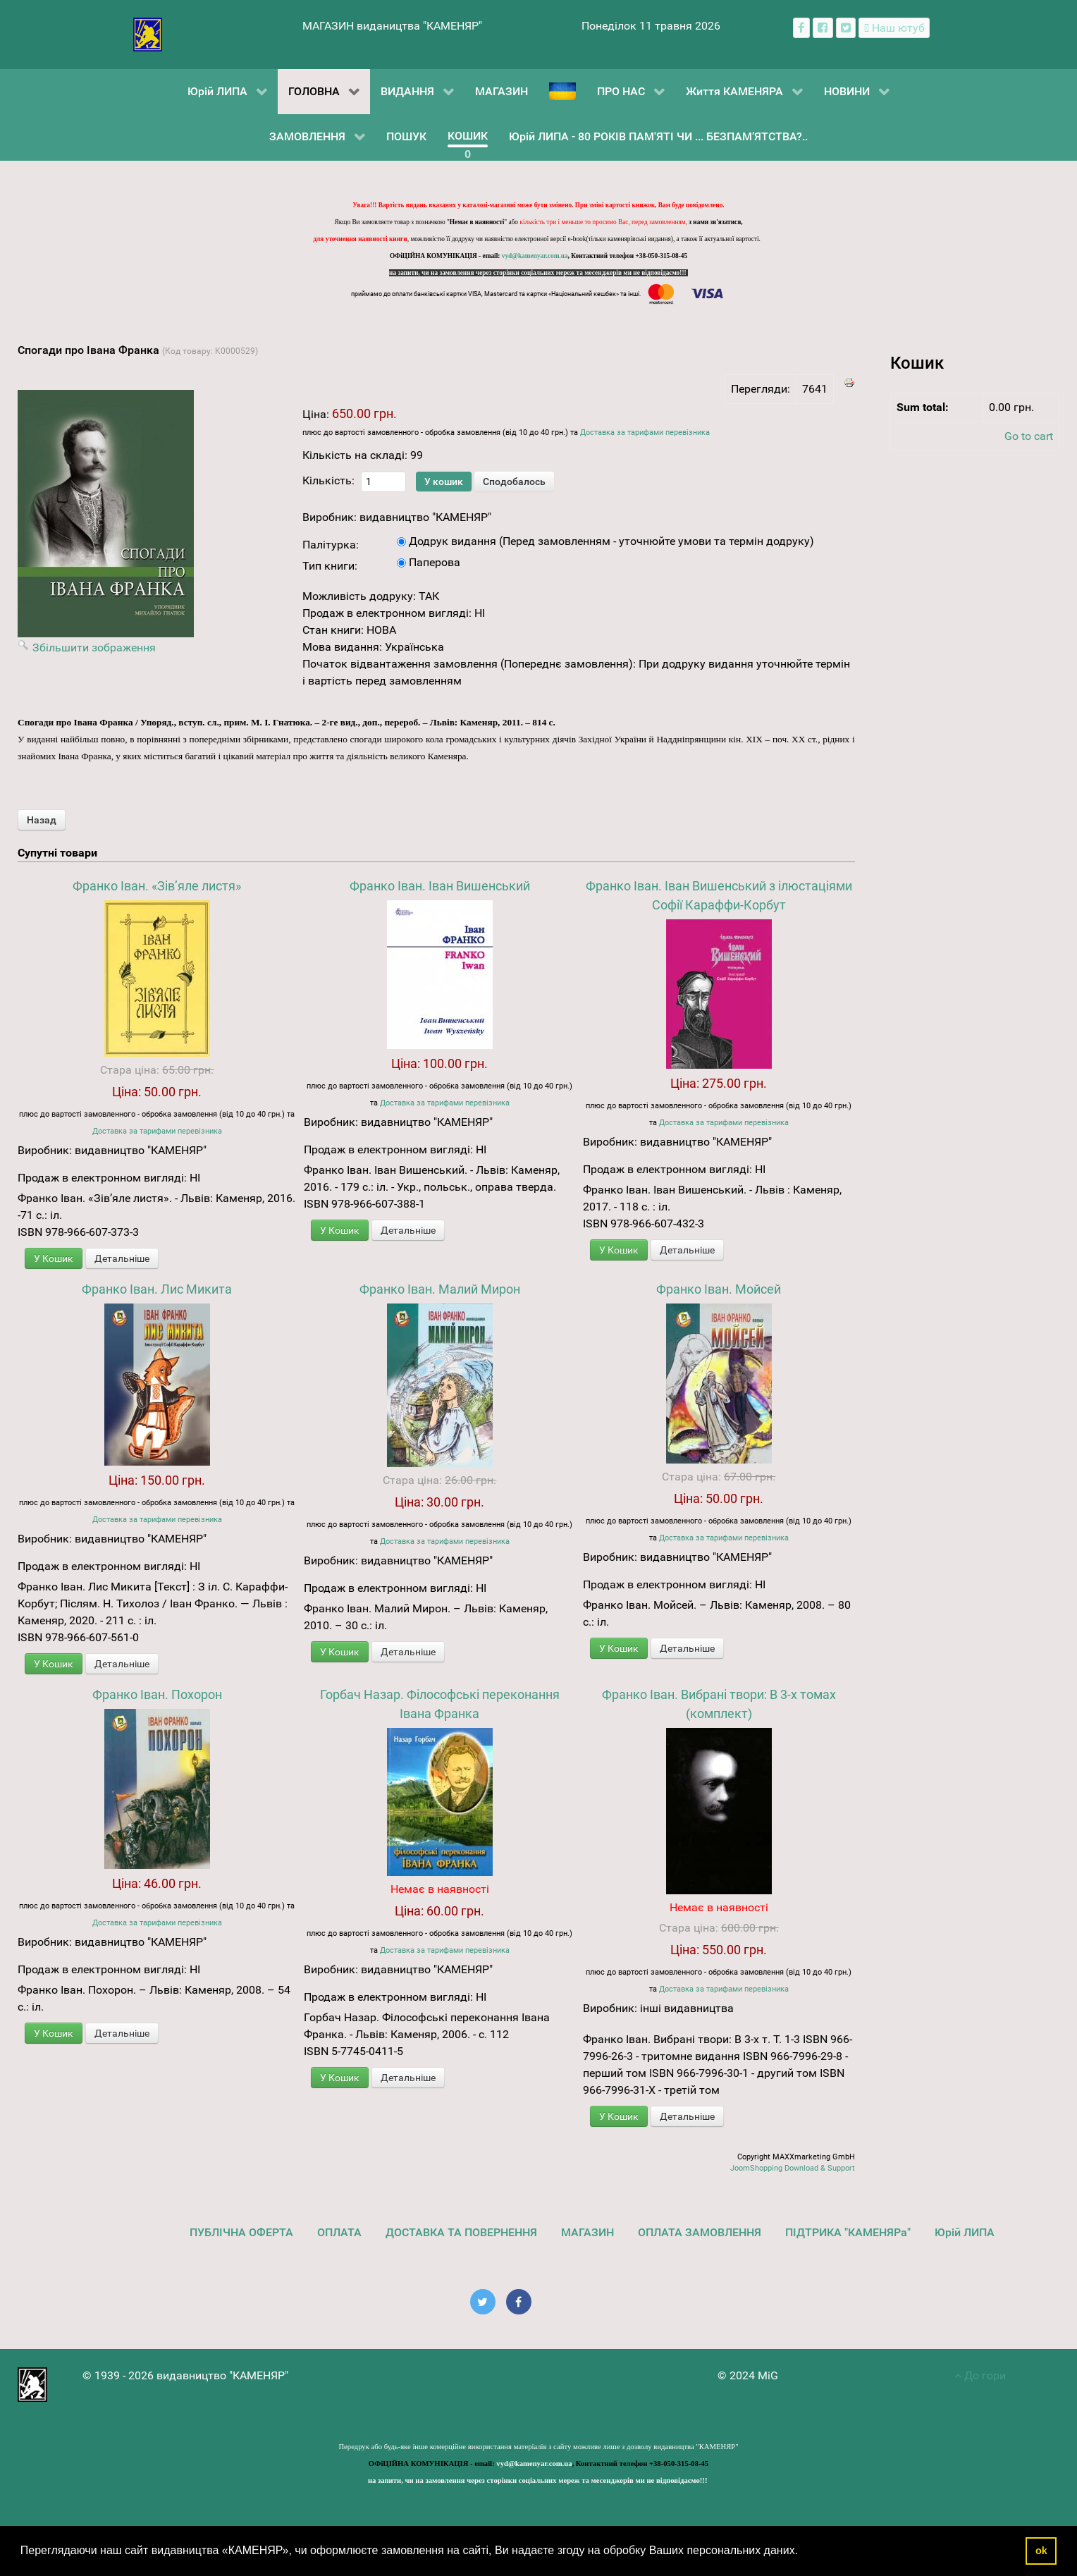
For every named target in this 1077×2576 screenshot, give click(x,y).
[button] (803, 2552)
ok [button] (1041, 2550)
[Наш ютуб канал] (894, 28)
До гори (980, 2375)
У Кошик (53, 1258)
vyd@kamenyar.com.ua (535, 255)
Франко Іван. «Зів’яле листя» (157, 885)
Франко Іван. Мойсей (718, 1289)
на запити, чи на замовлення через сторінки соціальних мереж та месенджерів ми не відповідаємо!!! (538, 272)
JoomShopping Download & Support (792, 2168)
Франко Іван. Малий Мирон (439, 1289)
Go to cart (1028, 436)
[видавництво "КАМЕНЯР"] (147, 33)
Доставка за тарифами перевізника (645, 432)
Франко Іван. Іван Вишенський (440, 885)
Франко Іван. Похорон (157, 1694)
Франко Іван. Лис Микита (157, 1289)
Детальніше (121, 1258)
